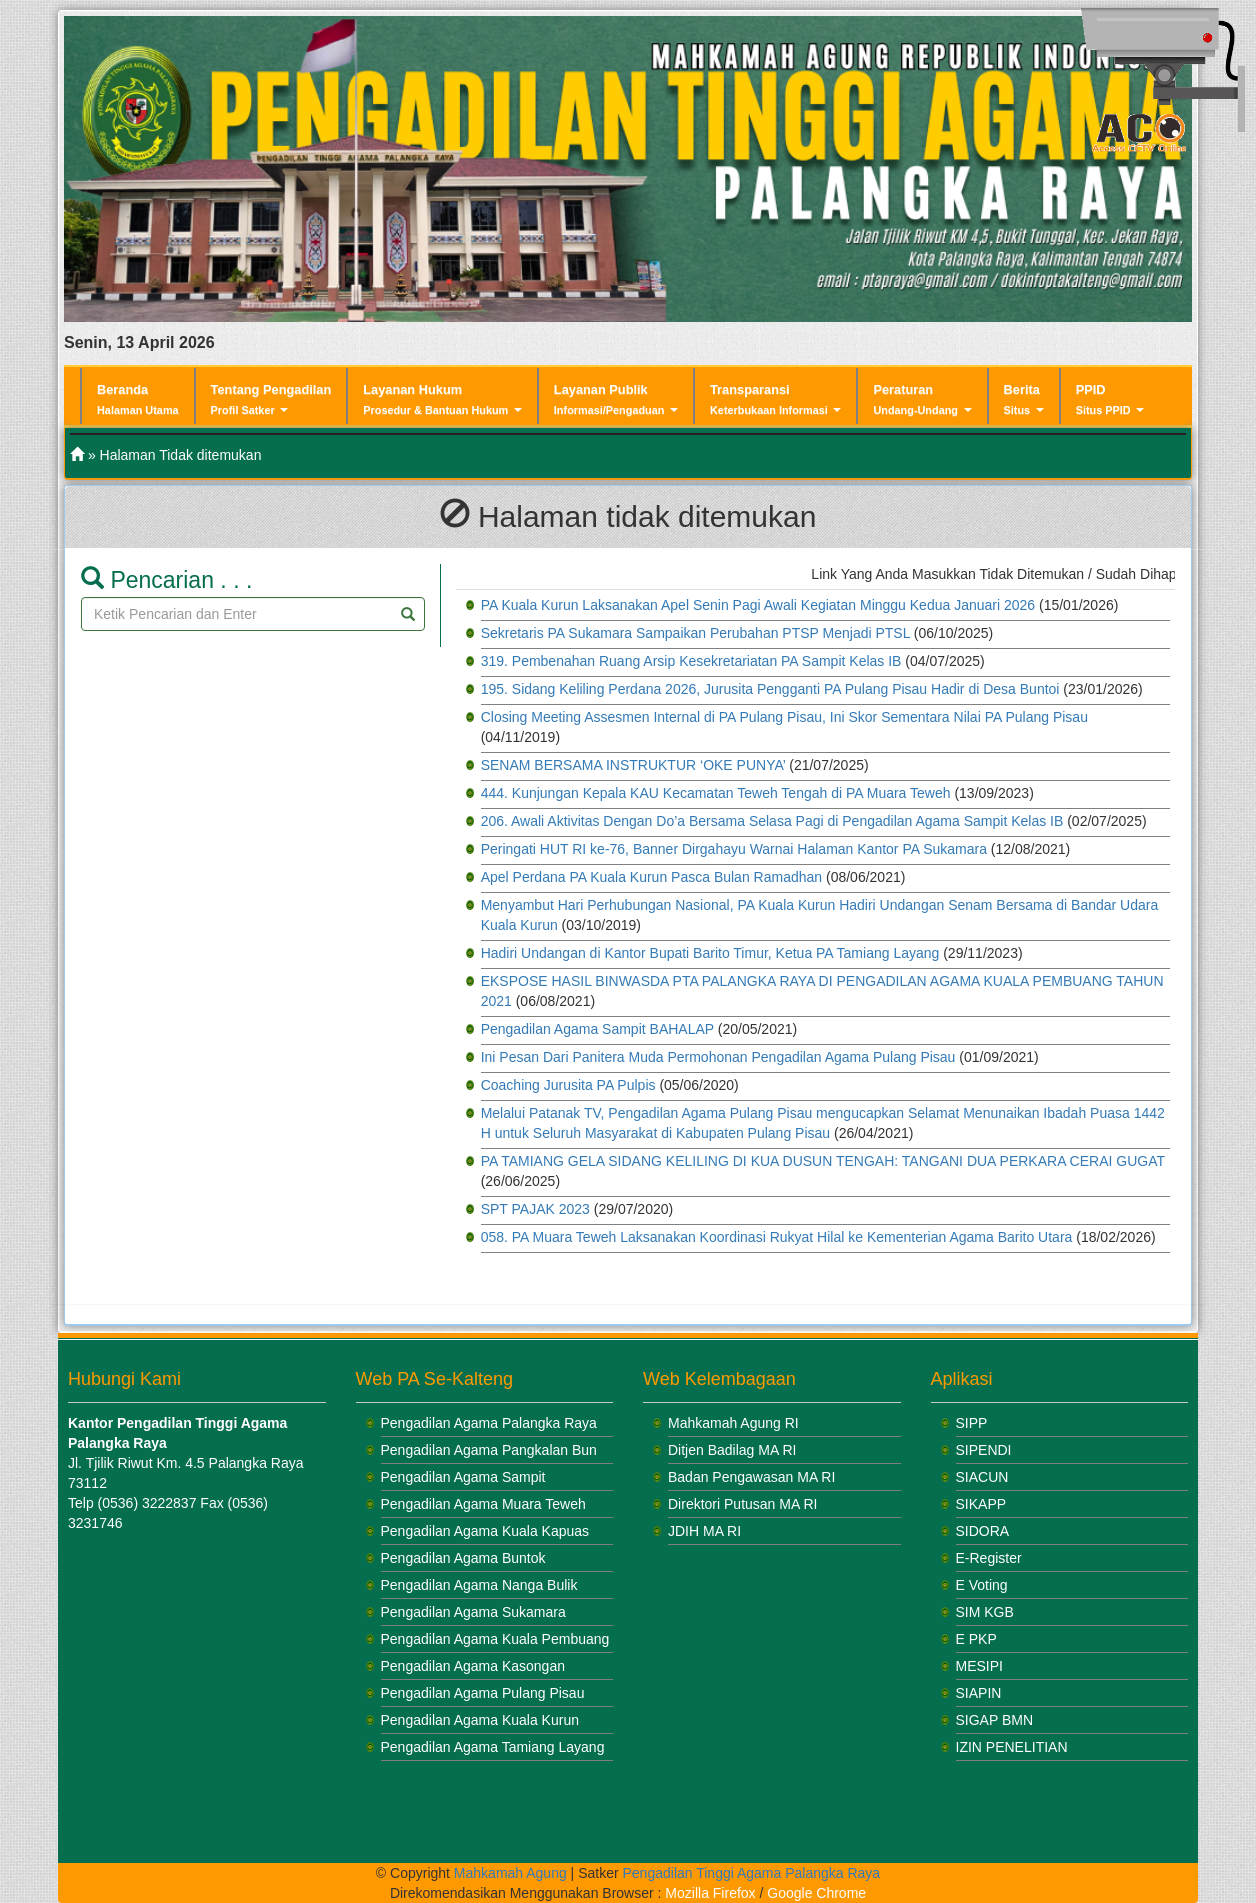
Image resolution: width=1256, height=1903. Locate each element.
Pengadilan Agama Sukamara (473, 1612)
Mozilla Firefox (710, 1893)
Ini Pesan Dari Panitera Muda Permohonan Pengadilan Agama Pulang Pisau (718, 1057)
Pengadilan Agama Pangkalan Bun (489, 1450)
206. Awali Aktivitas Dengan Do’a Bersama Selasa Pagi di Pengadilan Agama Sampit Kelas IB (772, 821)
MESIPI (979, 1666)
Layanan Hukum (442, 399)
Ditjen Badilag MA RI (732, 1450)
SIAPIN (979, 1693)
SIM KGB (985, 1612)
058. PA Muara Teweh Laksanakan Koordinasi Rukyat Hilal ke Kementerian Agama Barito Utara (777, 1237)
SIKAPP (981, 1504)
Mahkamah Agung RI (733, 1423)
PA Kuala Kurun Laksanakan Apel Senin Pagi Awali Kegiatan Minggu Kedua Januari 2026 (758, 605)
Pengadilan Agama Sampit (463, 1477)
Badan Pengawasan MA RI (751, 1477)
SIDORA (983, 1531)
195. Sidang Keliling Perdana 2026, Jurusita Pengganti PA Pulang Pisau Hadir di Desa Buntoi (770, 689)
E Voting (982, 1585)
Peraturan (922, 399)
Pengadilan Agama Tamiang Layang (493, 1747)
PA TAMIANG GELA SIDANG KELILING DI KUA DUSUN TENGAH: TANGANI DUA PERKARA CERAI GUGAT (823, 1161)
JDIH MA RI (704, 1531)
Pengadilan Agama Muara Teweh (483, 1504)
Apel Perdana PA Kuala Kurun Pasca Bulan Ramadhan (651, 877)
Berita (1024, 399)
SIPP (972, 1423)
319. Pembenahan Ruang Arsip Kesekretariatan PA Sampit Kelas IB (691, 661)
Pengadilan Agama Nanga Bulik (479, 1585)
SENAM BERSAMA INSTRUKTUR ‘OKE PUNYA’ (633, 765)
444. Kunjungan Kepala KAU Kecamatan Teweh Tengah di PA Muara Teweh (716, 793)
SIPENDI (984, 1450)
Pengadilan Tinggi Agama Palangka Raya (752, 1873)
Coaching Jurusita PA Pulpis (568, 1085)
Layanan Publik (616, 399)
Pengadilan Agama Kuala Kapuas (485, 1531)
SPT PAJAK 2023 (535, 1209)
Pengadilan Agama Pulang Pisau (483, 1693)
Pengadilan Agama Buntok (463, 1558)
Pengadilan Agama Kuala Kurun (480, 1720)
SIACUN (982, 1477)
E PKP (976, 1639)
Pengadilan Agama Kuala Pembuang (495, 1639)
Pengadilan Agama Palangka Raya (489, 1423)
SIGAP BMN (995, 1720)
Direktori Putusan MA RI (742, 1504)
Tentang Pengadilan (271, 399)
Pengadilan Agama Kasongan (473, 1666)
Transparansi (775, 399)
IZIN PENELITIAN (1012, 1747)
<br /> (193, 1693)
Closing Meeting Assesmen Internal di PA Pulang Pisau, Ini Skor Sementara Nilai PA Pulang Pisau (784, 717)
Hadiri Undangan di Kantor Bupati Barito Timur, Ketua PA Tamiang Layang (710, 953)
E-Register (989, 1558)
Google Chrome (816, 1893)
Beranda (138, 399)
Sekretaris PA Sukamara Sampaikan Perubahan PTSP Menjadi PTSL (695, 633)
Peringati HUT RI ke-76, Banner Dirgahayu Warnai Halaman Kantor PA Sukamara (734, 849)
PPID (1110, 399)
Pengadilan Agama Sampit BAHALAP (597, 1029)
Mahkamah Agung (510, 1873)
